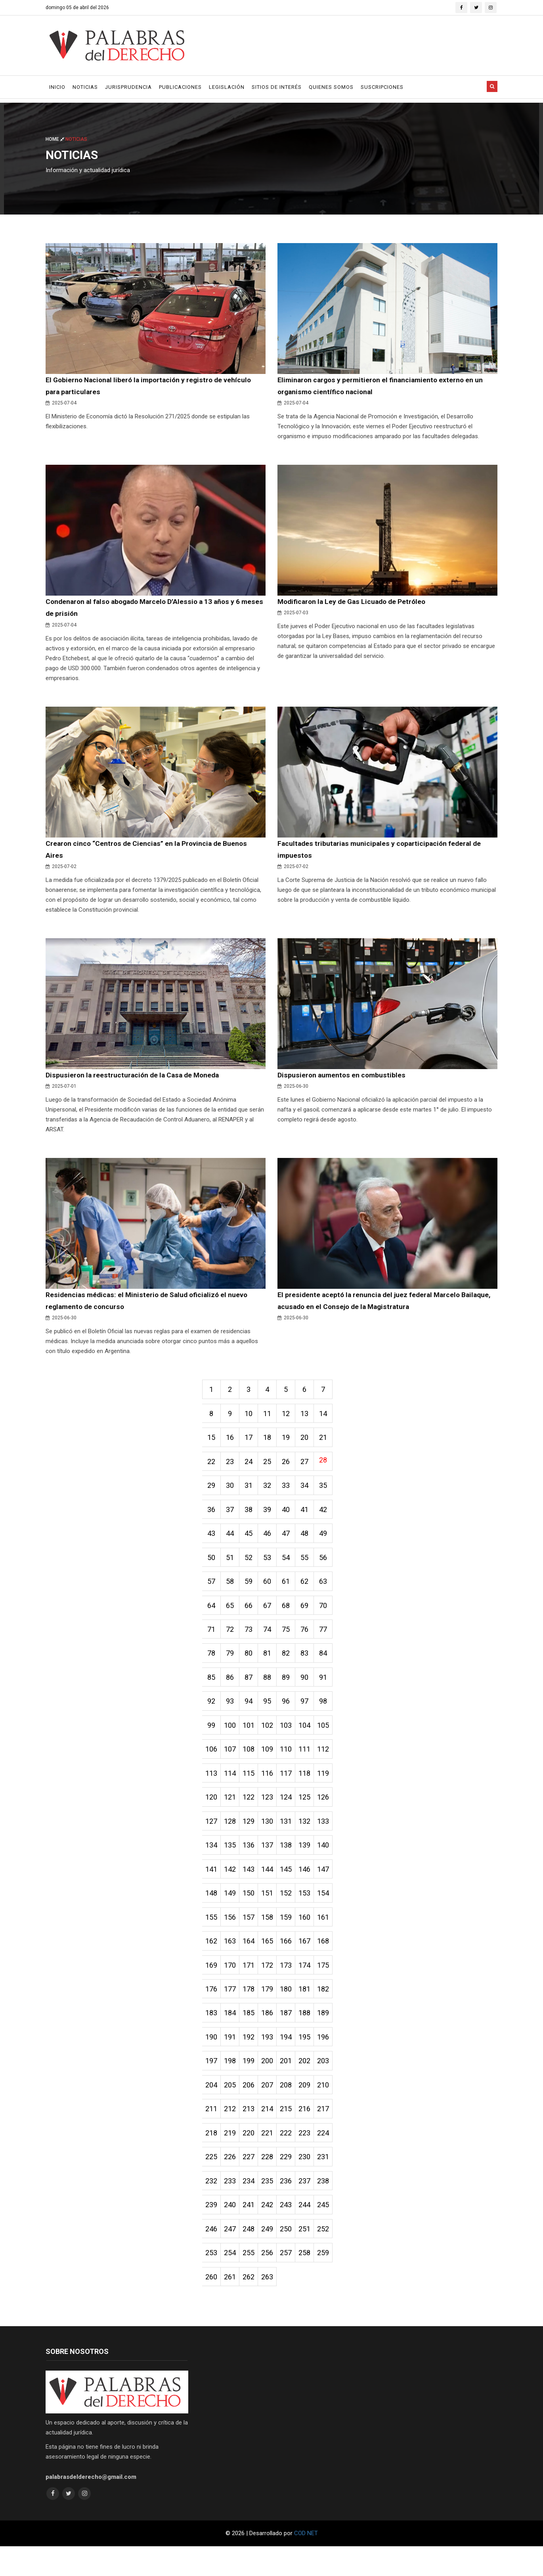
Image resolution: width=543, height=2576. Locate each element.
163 (232, 1962)
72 (232, 1642)
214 (271, 2134)
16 (232, 1445)
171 (252, 1986)
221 (271, 2158)
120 (212, 1814)
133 (331, 1839)
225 (212, 2183)
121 (232, 1814)
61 (291, 1593)
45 (252, 1544)
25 (271, 1470)
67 (271, 1618)
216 (311, 2134)
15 (212, 1445)
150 (252, 1913)
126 (331, 1814)
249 (271, 2257)
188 (311, 2036)
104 (311, 1740)
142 (232, 1888)
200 (271, 2085)
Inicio (57, 87)
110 (291, 1765)
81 (271, 1667)
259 (331, 2281)
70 (331, 1618)
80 (252, 1667)
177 (232, 2011)
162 (212, 1962)
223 (311, 2158)
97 (311, 1716)
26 (291, 1470)
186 (271, 2036)
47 (291, 1544)
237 (311, 2208)
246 (212, 2257)
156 (232, 1937)
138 (291, 1863)
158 (271, 1937)
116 (271, 1790)
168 (331, 1962)
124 (291, 1814)
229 (291, 2183)
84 (331, 1667)
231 (331, 2183)
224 (331, 2158)
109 (271, 1765)
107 (232, 1765)
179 (271, 2011)
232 (212, 2208)
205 (232, 2109)
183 (212, 2036)
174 (311, 1986)
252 (331, 2257)
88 (271, 1691)
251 (311, 2257)
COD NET (306, 2562)
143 (252, 1888)
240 (232, 2232)
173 (291, 1986)
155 (212, 1937)
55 (311, 1568)
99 (212, 1740)
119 (331, 1790)
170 (232, 1986)
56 (331, 1568)
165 (271, 1962)
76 (311, 1642)
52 (252, 1568)
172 (271, 1986)
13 (311, 1421)
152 (291, 1913)
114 (232, 1790)
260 (212, 2306)
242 (271, 2232)
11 (271, 1421)
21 (331, 1445)
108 (252, 1765)
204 (212, 2109)
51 (232, 1568)
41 (311, 1519)
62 (311, 1593)
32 (271, 1495)
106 (212, 1765)
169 (212, 1986)
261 (232, 2306)
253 (212, 2281)
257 (291, 2281)
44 (232, 1544)
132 (311, 1839)
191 (232, 2060)
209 (311, 2109)
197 (212, 2085)
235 (271, 2208)
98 (331, 1716)
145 (291, 1888)
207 (271, 2109)
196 (331, 2060)
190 (212, 2060)
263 (271, 2306)
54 (291, 1568)
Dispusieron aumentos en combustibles (341, 1079)
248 (252, 2257)
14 (331, 1421)
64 (212, 1618)
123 (271, 1814)
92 (212, 1716)
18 (271, 1445)
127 (212, 1839)
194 (291, 2060)
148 (212, 1913)
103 (291, 1740)
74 (271, 1642)
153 (311, 1913)
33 (291, 1495)
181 (311, 2011)
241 (252, 2232)
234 (252, 2208)
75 (291, 1642)
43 (212, 1544)
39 (271, 1519)
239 (212, 2232)
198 (232, 2085)
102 (271, 1740)
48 (311, 1544)
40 (291, 1519)
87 (252, 1691)
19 (291, 1445)
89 (291, 1691)
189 (331, 2036)
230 (311, 2183)
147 (331, 1888)
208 (291, 2109)
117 (291, 1790)
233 (232, 2208)
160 (311, 1937)
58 (232, 1593)
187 (291, 2036)
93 (232, 1716)
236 (291, 2208)
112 (331, 1765)
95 (271, 1716)
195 (311, 2060)
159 (291, 1937)
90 (311, 1691)
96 (291, 1716)
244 (311, 2232)
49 (331, 1544)
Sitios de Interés (277, 87)
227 (252, 2183)
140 (331, 1863)
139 (311, 1863)
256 (271, 2281)
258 (311, 2281)
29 (212, 1495)
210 (331, 2109)
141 (212, 1888)
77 (331, 1642)
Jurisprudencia (128, 87)
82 (291, 1667)
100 (232, 1740)
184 (232, 2036)
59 (252, 1593)
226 (232, 2183)
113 (212, 1790)
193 (271, 2060)
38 (252, 1519)
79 (232, 1667)
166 (291, 1962)
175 (331, 1986)
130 (271, 1839)
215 (291, 2134)
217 (331, 2134)
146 (311, 1888)
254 (232, 2281)
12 (291, 1421)
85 (212, 1691)
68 (291, 1618)
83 (311, 1667)
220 (252, 2158)
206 (252, 2109)
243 (291, 2232)
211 (212, 2134)
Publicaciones (180, 87)
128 (232, 1839)
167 (311, 1962)
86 (232, 1691)
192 (252, 2060)
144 (271, 1888)
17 (252, 1445)
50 (212, 1568)
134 (212, 1863)
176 (212, 2011)
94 (252, 1716)
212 (232, 2134)
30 (232, 1495)
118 (311, 1790)
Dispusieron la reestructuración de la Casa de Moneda (134, 1079)
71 (212, 1642)
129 (252, 1839)
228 (271, 2183)
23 (232, 1470)
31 (252, 1495)
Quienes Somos (331, 87)
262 (252, 2306)
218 (212, 2158)
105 (331, 1740)
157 (252, 1937)
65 (232, 1618)
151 (271, 1913)
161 (331, 1937)
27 (311, 1470)
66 (252, 1618)
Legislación (227, 87)
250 (291, 2257)
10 (252, 1421)
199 (252, 2085)
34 (311, 1495)
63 (331, 1593)
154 (331, 1913)
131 (291, 1839)
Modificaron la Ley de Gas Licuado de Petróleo (354, 603)
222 (291, 2158)
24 (252, 1470)
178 (252, 2011)
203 (331, 2085)
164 (252, 1962)
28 (331, 1468)
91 (331, 1691)
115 (252, 1790)
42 (331, 1519)
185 (252, 2036)
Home (55, 139)
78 (212, 1667)
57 (212, 1593)
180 (291, 2011)
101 (252, 1740)
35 (331, 1495)
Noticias (85, 87)
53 (271, 1568)
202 (311, 2085)
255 (252, 2281)
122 (252, 1814)
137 (271, 1863)
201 (291, 2085)
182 (331, 2011)
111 (311, 1765)
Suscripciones (382, 87)
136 (252, 1863)
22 (212, 1470)
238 (331, 2208)
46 (271, 1544)
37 (232, 1519)
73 (252, 1642)
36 (212, 1519)
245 (331, 2232)
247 (232, 2257)
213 (252, 2134)
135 (232, 1863)
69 (311, 1618)
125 (311, 1814)
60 (271, 1593)
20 (311, 1445)
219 (232, 2158)
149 (232, 1913)
